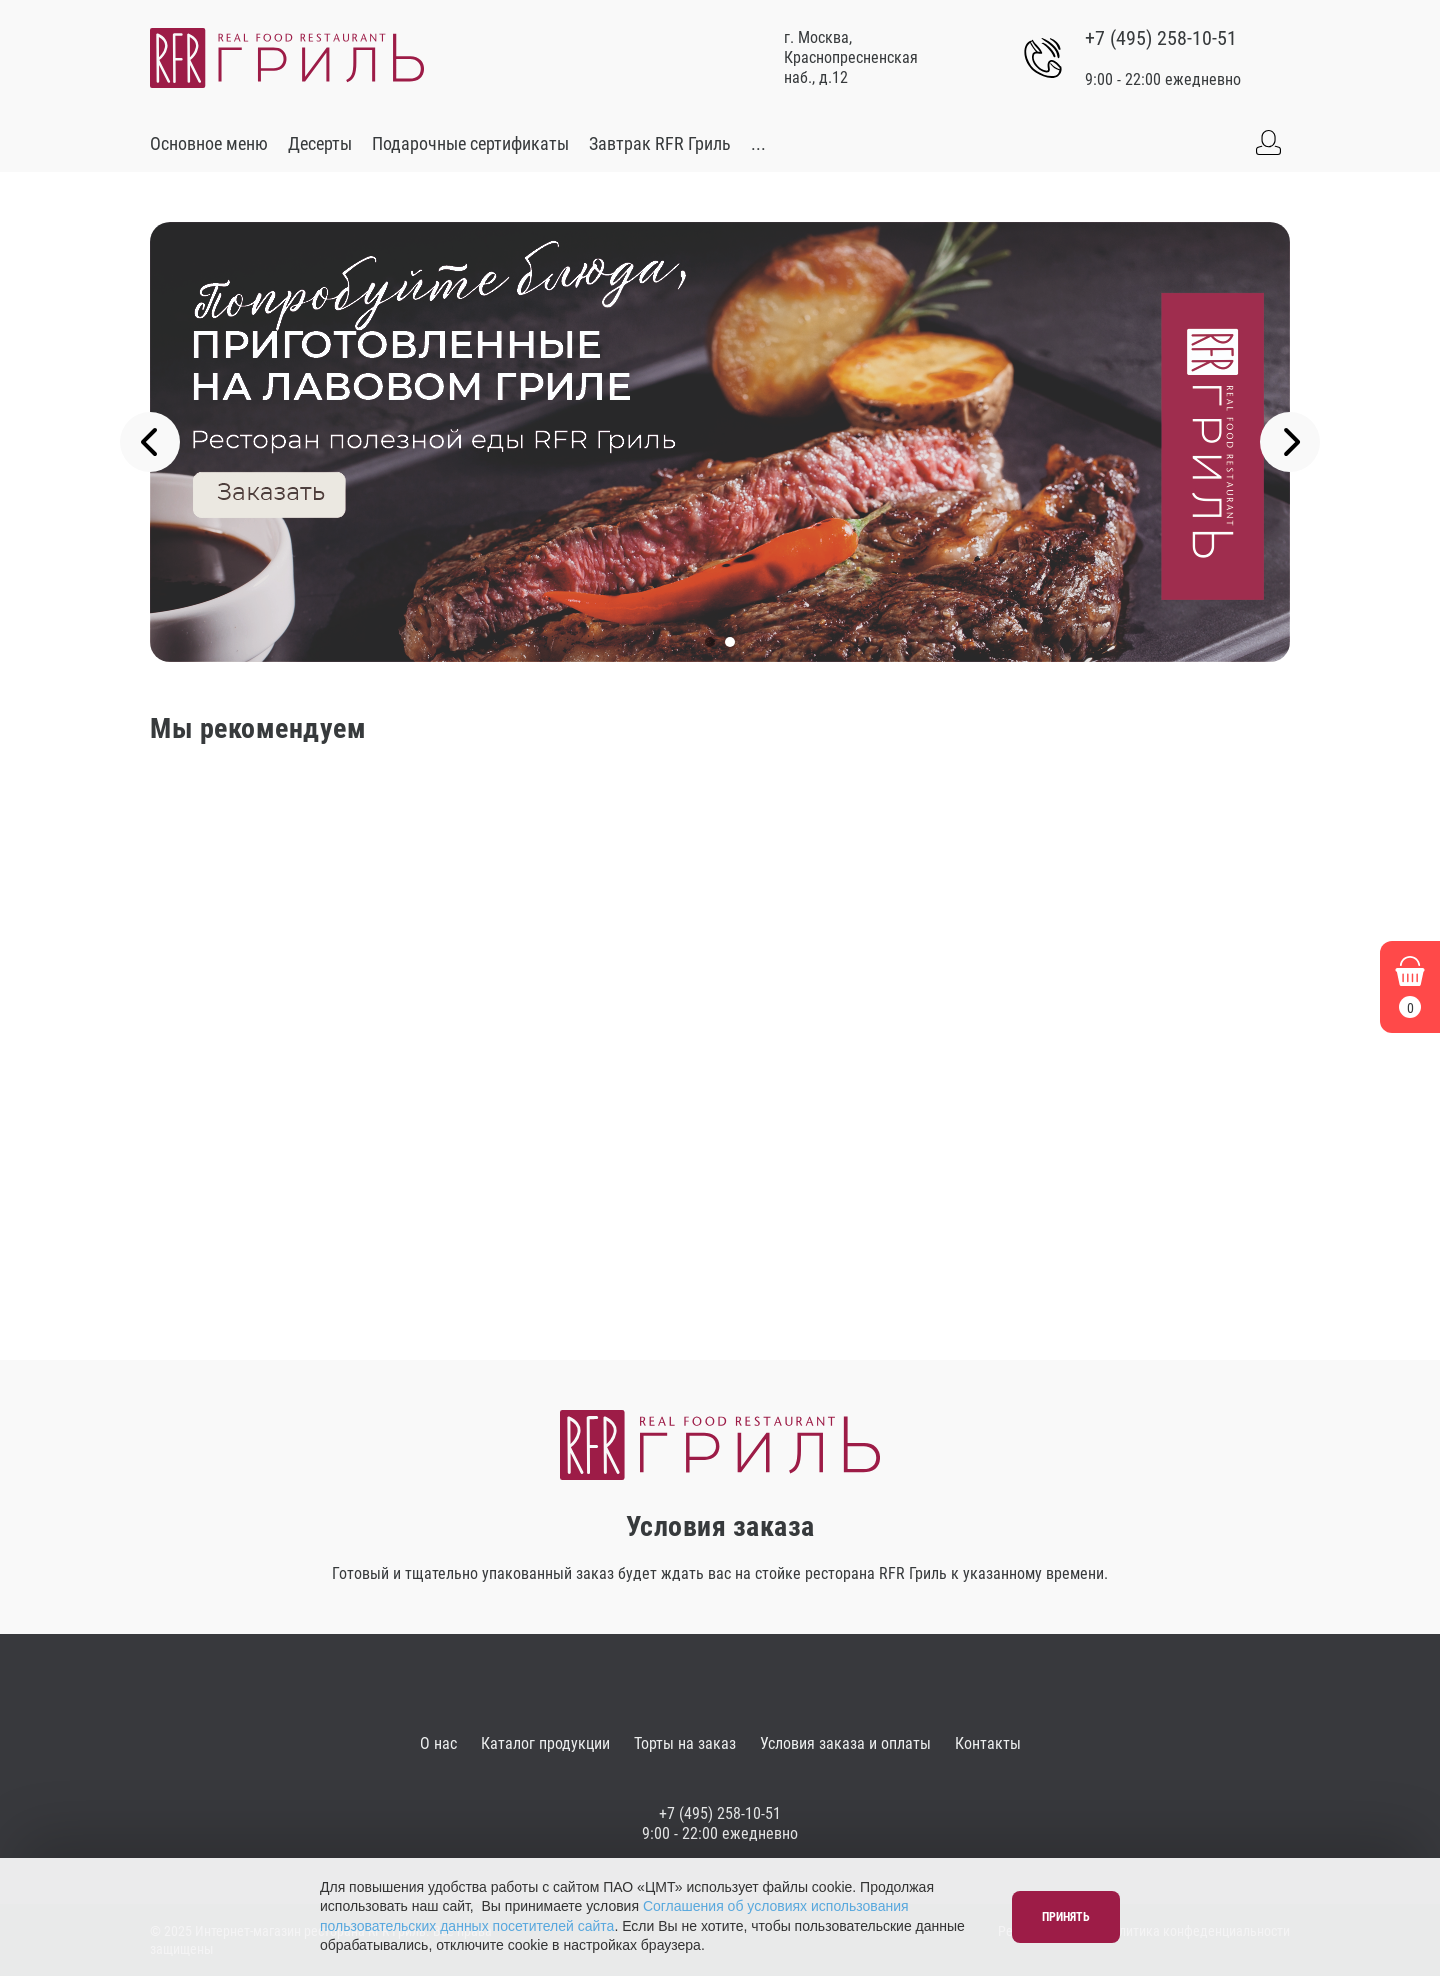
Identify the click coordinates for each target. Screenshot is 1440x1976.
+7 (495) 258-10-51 (1161, 38)
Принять (1066, 1917)
